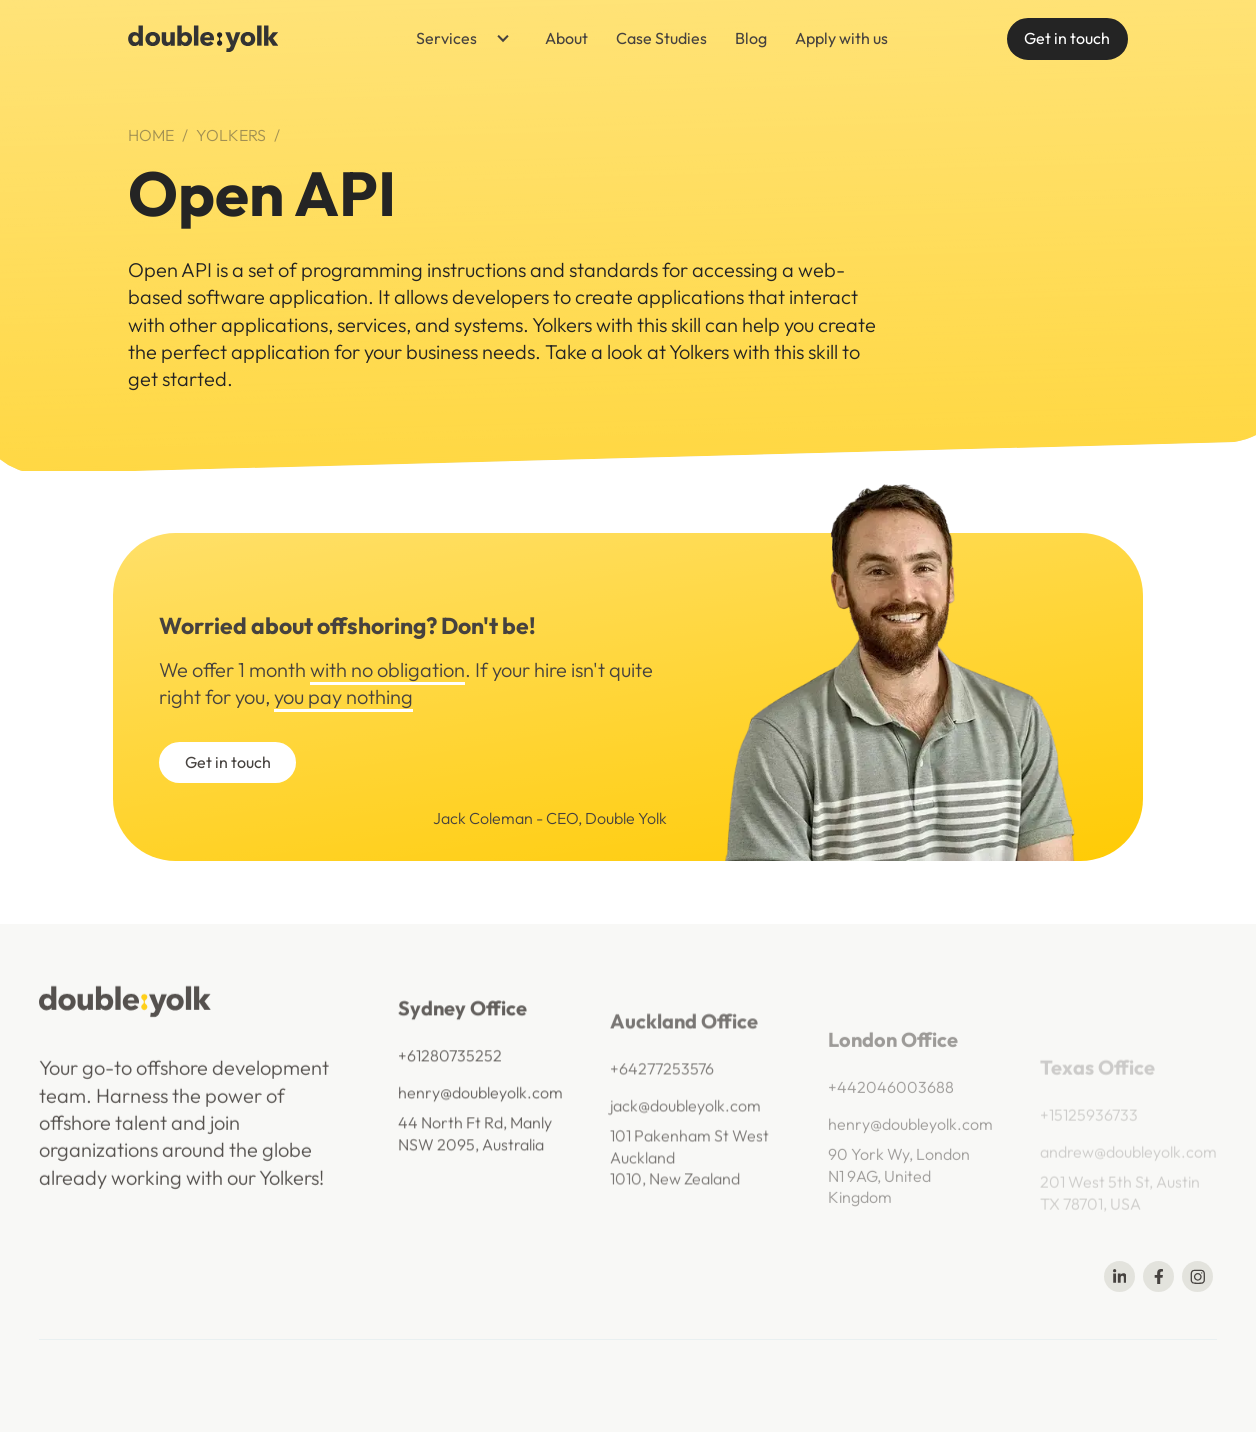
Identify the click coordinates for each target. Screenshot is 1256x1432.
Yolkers (231, 135)
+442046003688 (891, 1120)
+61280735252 (450, 1071)
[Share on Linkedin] (1119, 1276)
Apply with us (841, 38)
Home (151, 135)
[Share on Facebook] (1158, 1276)
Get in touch (1067, 38)
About (566, 38)
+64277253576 (662, 1091)
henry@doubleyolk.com (480, 1108)
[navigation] (203, 38)
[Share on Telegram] (1197, 1276)
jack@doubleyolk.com (685, 1128)
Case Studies (661, 38)
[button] (456, 39)
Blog (751, 38)
